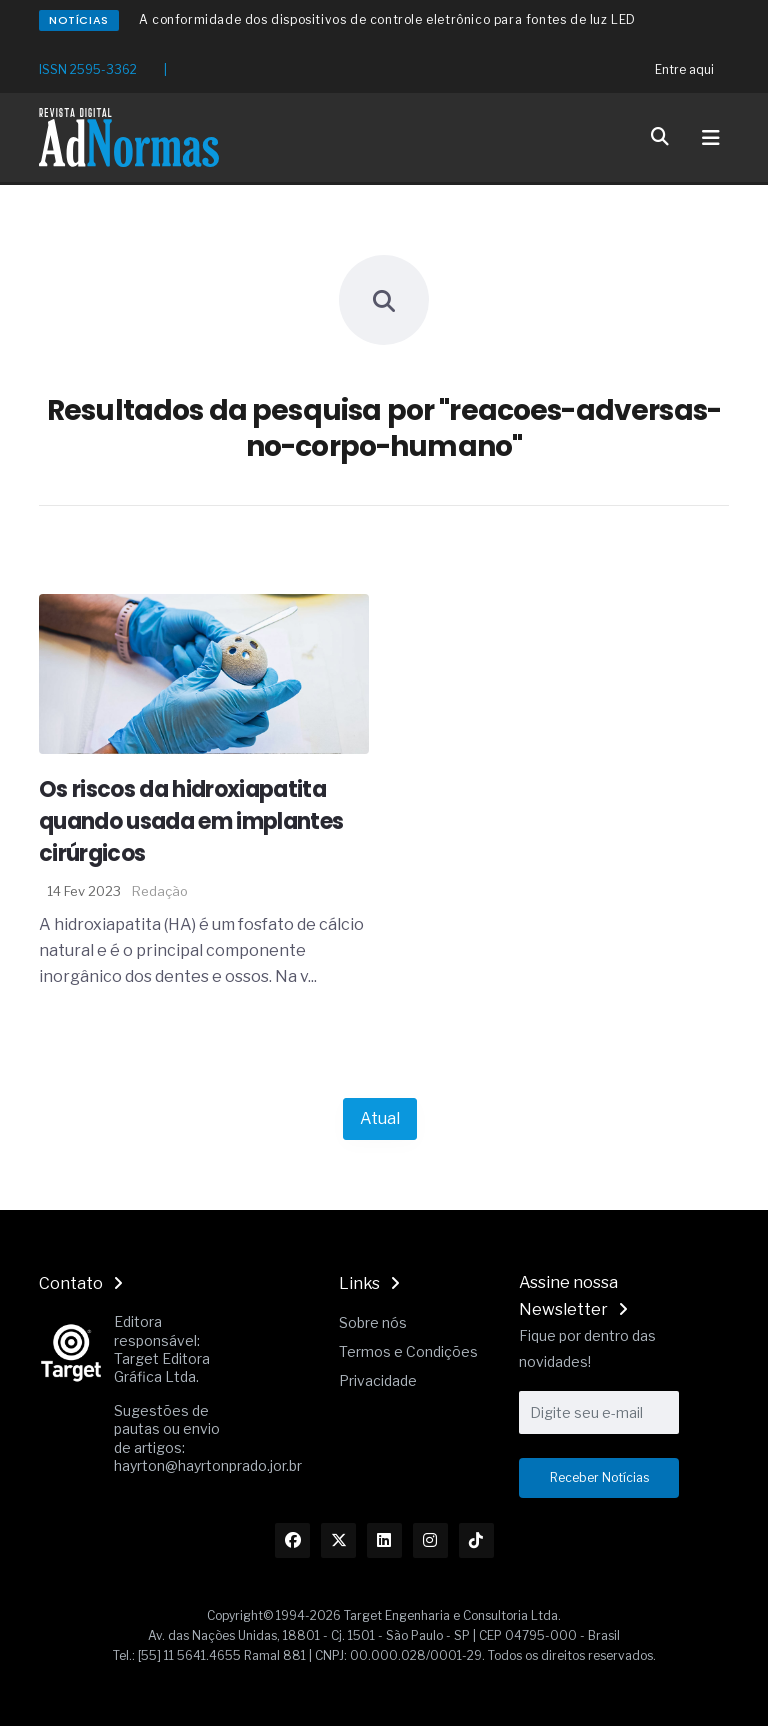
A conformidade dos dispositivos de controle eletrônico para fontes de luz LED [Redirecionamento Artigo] (387, 19)
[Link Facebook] (292, 1540)
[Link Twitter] (338, 1540)
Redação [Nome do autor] (160, 891)
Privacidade (378, 1380)
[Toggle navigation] (711, 138)
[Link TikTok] (476, 1540)
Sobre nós (373, 1322)
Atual (380, 1118)
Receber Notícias (599, 1477)
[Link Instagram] (430, 1540)
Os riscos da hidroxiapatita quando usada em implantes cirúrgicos (191, 821)
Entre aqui (684, 69)
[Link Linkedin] (384, 1540)
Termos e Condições (408, 1351)
